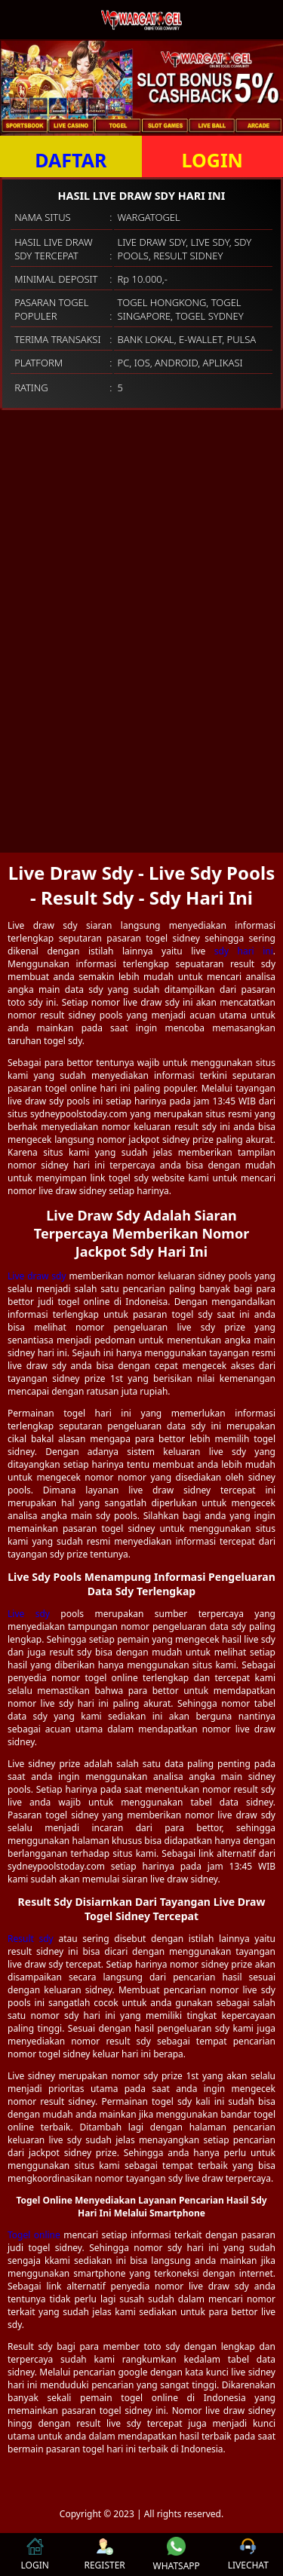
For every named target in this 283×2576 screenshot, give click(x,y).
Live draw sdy (37, 1276)
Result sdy (31, 1938)
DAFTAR (70, 160)
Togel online (34, 2234)
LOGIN (212, 160)
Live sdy (29, 1613)
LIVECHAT (248, 2554)
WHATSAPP (176, 2554)
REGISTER (104, 2554)
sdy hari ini (243, 951)
